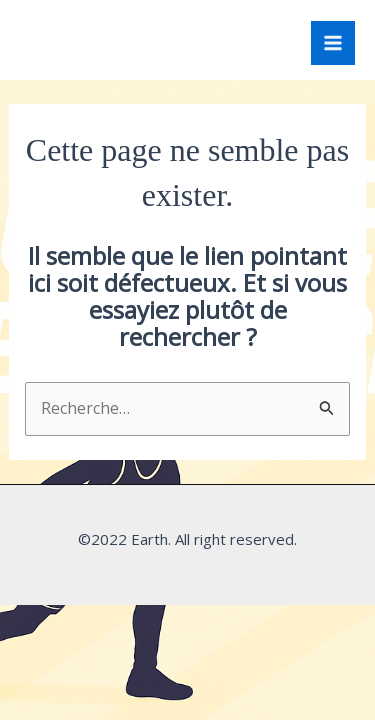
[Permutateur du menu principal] (333, 43)
